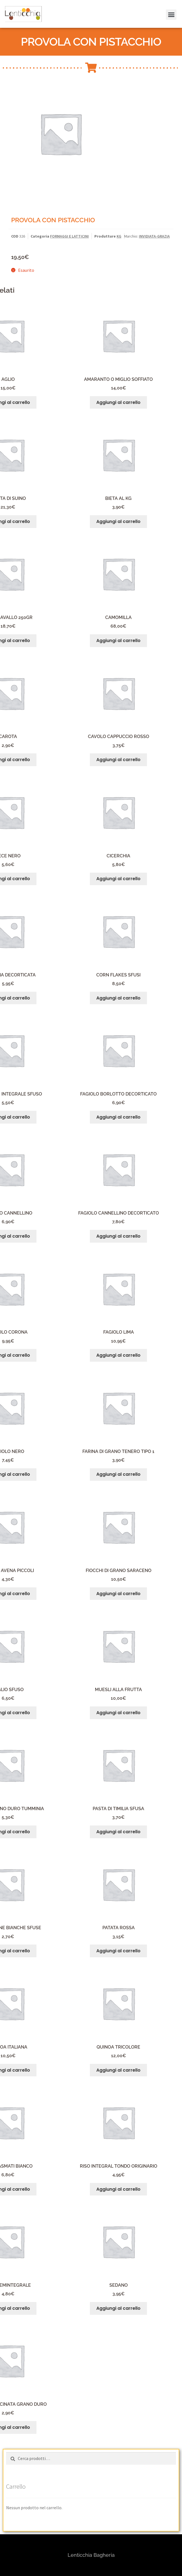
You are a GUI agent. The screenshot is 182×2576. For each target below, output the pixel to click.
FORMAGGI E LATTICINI (69, 236)
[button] (170, 8)
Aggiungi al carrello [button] (118, 402)
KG (119, 236)
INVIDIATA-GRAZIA (154, 236)
